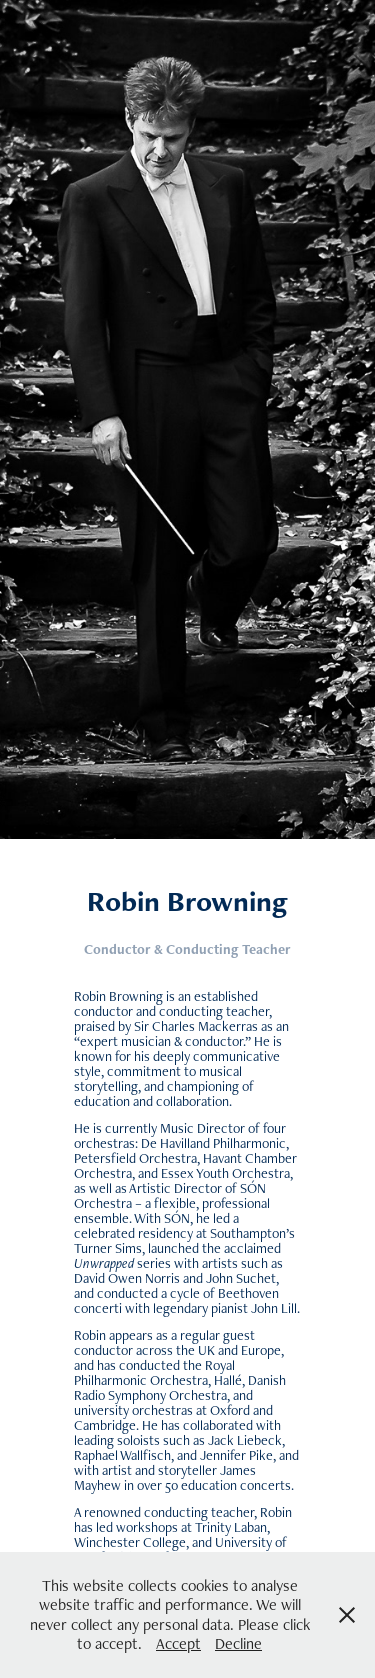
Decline (238, 1643)
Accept (178, 1643)
